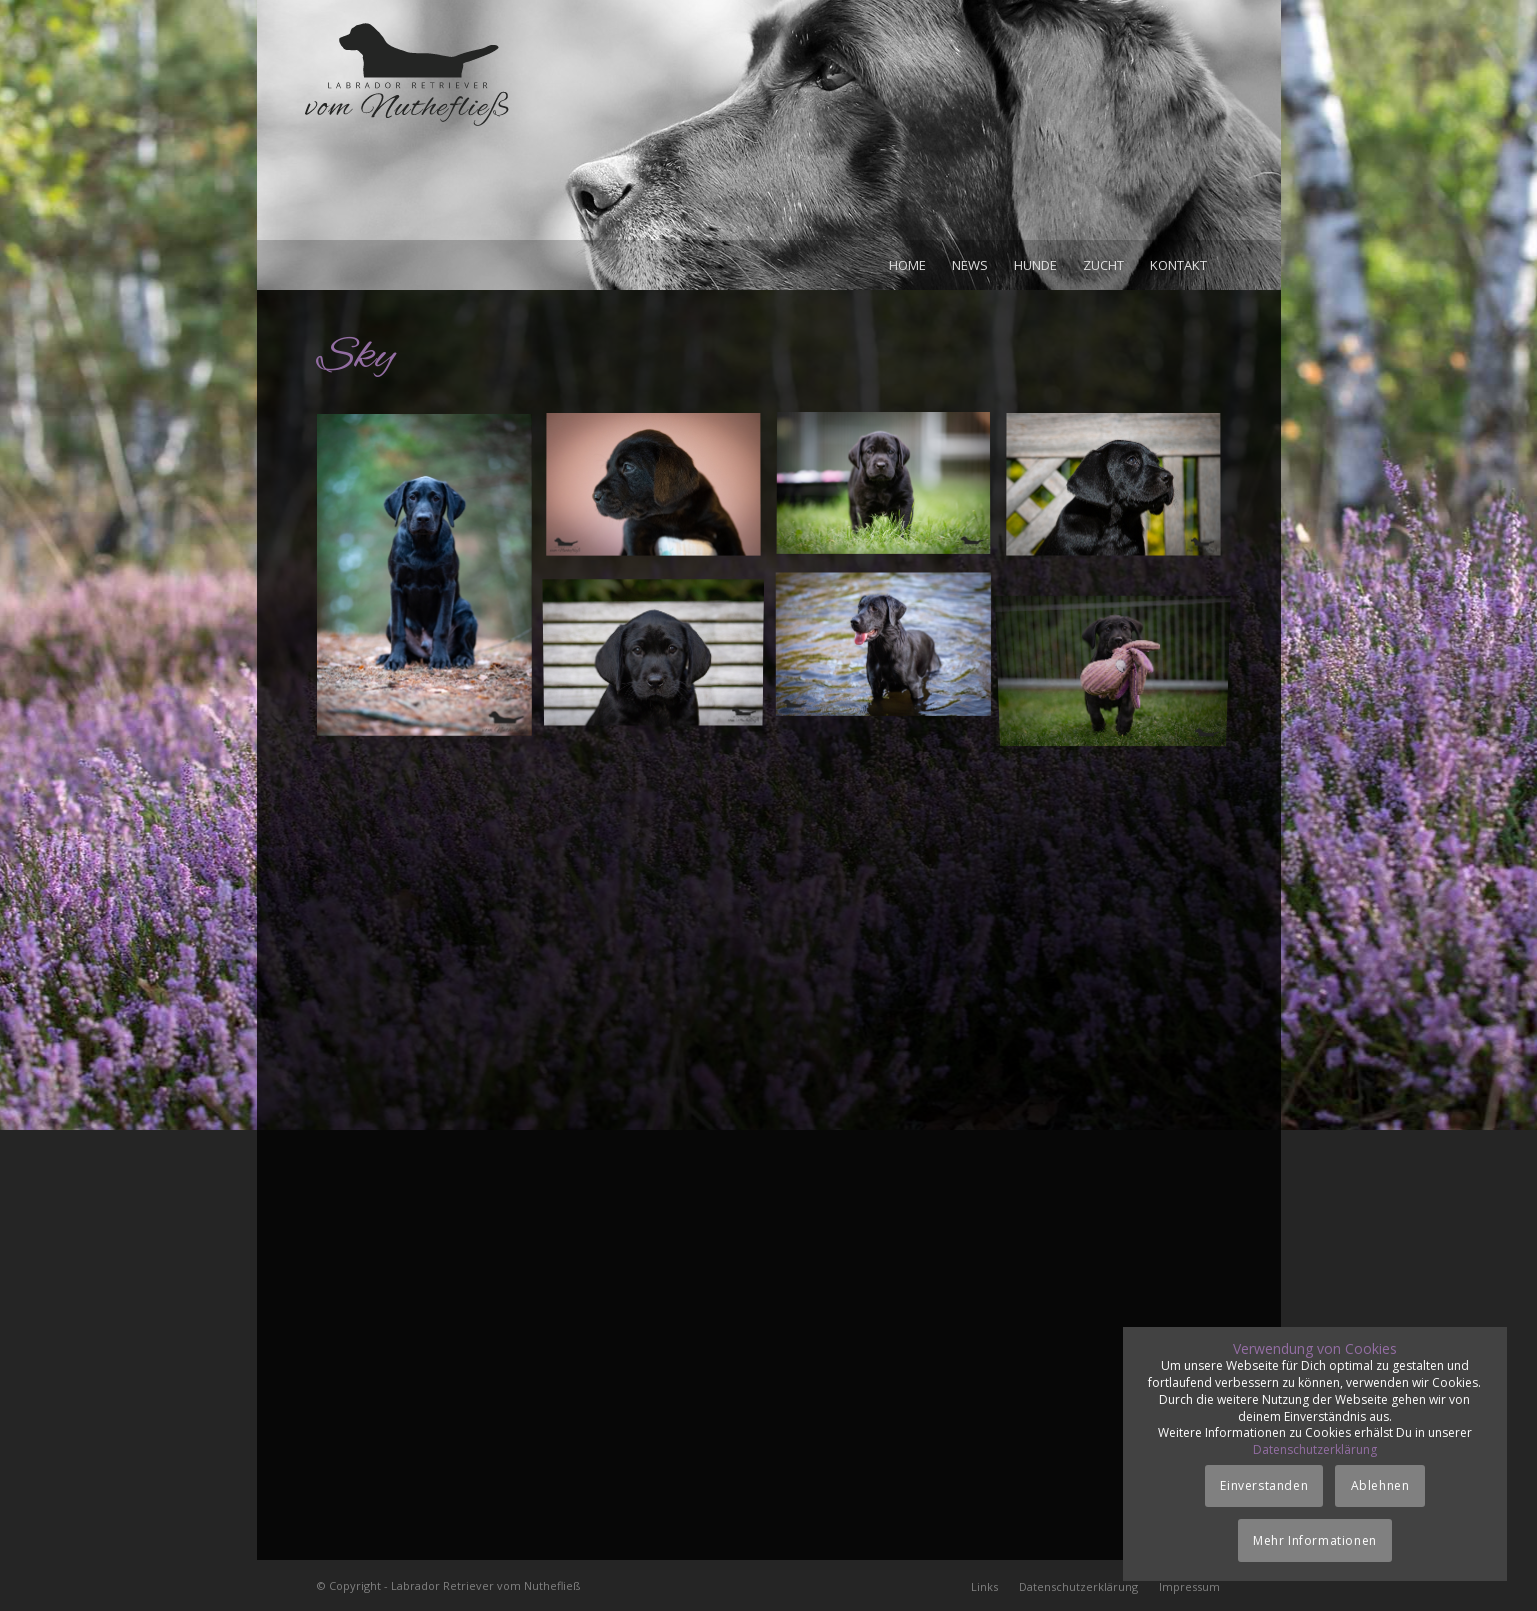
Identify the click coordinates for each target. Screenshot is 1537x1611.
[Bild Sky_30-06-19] (891, 651)
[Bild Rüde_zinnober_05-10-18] (661, 651)
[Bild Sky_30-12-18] (432, 582)
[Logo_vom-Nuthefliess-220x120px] (407, 130)
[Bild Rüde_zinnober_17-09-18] (891, 493)
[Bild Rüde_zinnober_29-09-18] (1121, 493)
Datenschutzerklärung (1315, 1449)
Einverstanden (1264, 1485)
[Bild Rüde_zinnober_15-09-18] (661, 493)
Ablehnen (1380, 1485)
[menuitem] (907, 265)
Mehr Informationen (1315, 1540)
